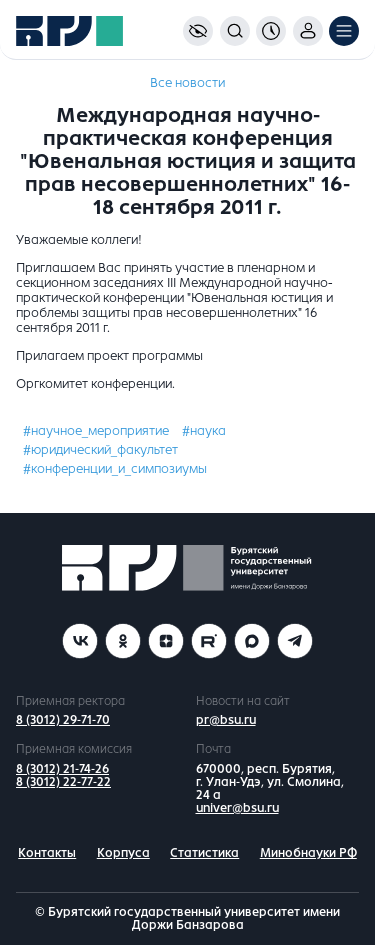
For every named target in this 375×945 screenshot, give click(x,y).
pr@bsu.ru (226, 720)
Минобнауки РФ (308, 853)
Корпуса (123, 853)
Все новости (187, 83)
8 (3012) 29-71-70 (63, 720)
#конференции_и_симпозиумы (115, 469)
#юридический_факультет (100, 450)
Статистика (204, 853)
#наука (204, 431)
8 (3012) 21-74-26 (62, 769)
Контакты (47, 853)
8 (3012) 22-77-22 (63, 782)
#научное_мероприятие (96, 431)
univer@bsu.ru (237, 808)
